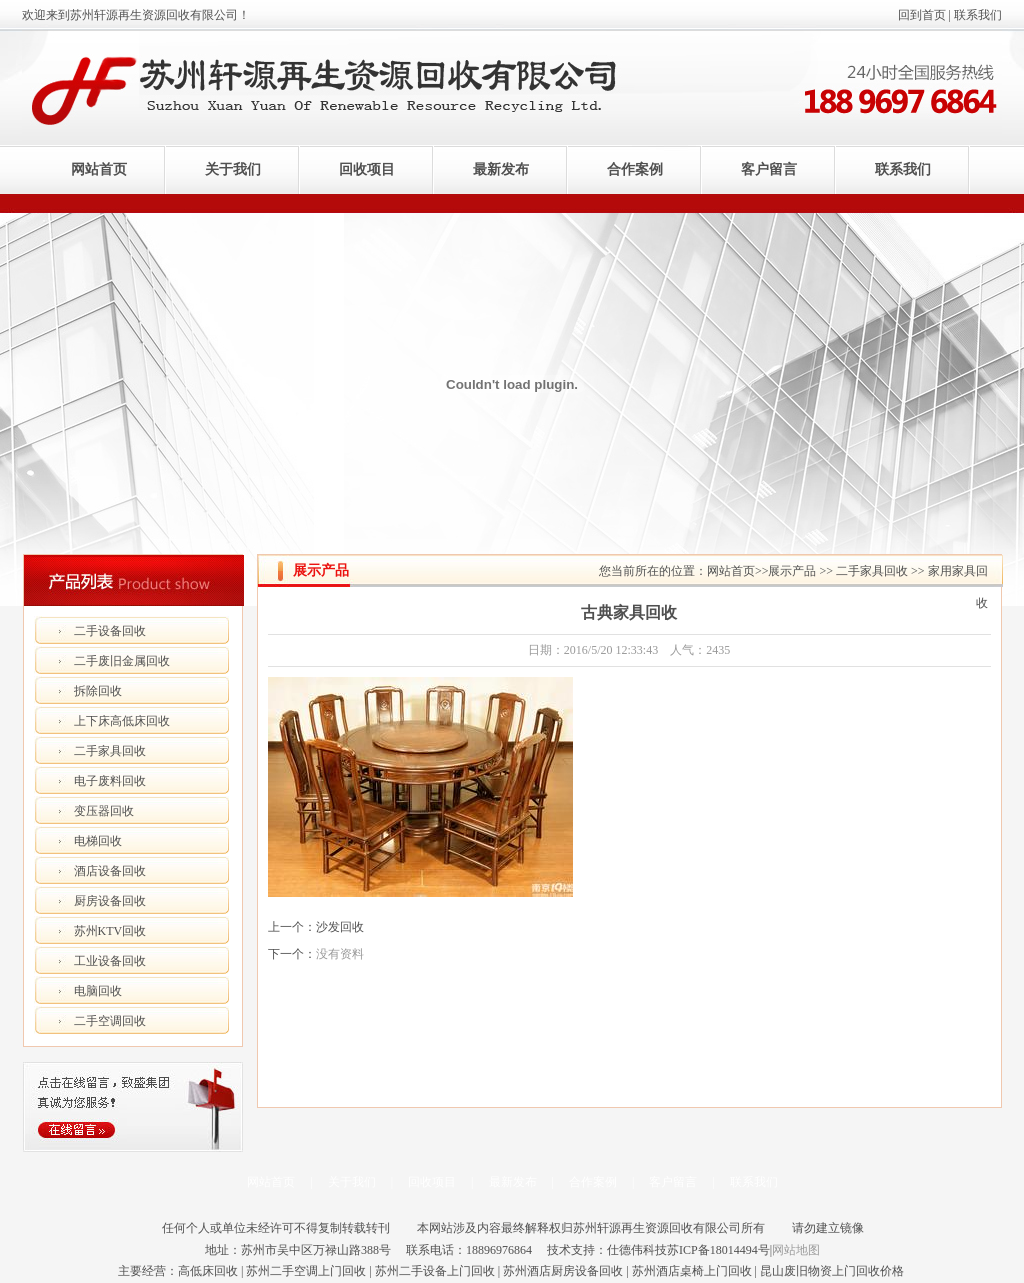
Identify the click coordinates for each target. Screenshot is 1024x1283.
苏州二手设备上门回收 (435, 1271)
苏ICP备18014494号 (718, 1250)
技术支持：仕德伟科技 (607, 1250)
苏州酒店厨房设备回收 (563, 1271)
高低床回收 (208, 1271)
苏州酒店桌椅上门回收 (692, 1271)
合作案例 (635, 169)
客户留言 (769, 169)
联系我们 (978, 15)
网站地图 (796, 1250)
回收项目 (367, 169)
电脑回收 (98, 991)
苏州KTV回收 (110, 931)
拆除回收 (98, 691)
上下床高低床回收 (122, 721)
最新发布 (501, 169)
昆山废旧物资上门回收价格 (832, 1271)
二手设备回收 (110, 631)
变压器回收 (104, 811)
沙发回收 (340, 927)
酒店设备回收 (110, 871)
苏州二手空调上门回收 (306, 1271)
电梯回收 (98, 841)
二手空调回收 (110, 1021)
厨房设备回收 (110, 901)
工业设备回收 (110, 961)
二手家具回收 (110, 751)
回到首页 (922, 15)
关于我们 (233, 169)
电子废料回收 (110, 781)
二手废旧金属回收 (122, 661)
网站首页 (99, 169)
